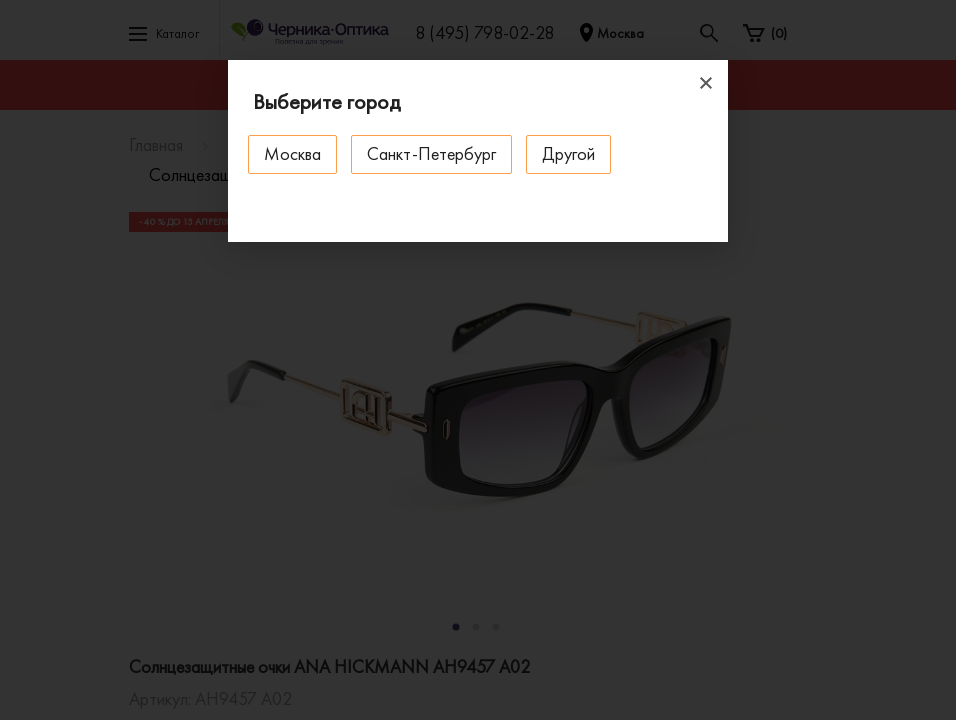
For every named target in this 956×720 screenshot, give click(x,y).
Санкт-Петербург (431, 153)
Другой (568, 153)
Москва (292, 153)
